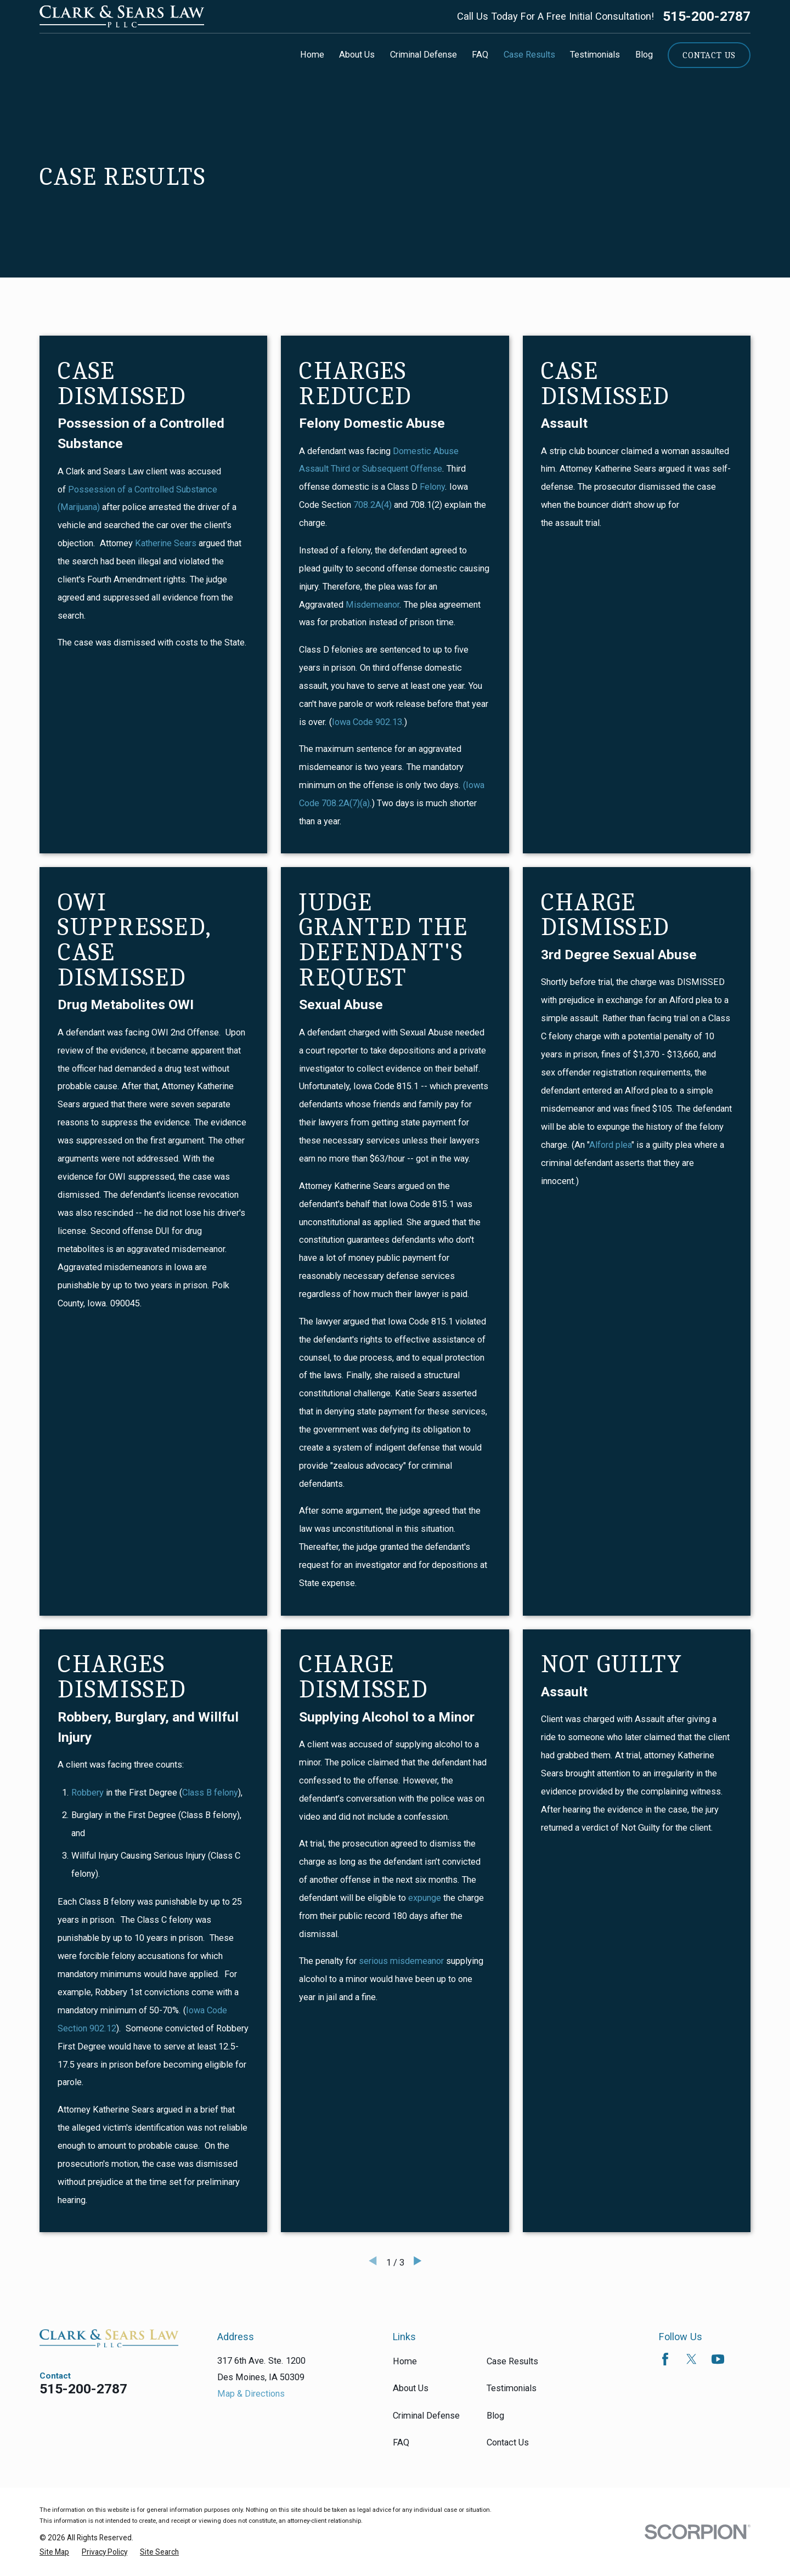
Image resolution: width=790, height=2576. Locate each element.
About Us (410, 2388)
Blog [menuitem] (644, 54)
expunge (424, 1898)
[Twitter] (691, 2359)
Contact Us (709, 55)
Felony (432, 487)
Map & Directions (251, 2393)
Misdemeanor (371, 604)
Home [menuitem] (312, 54)
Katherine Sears (165, 543)
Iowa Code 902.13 (367, 722)
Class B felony (210, 1792)
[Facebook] (665, 2359)
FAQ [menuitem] (480, 54)
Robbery (87, 1792)
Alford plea (610, 1145)
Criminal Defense (426, 2415)
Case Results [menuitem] (529, 54)
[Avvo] (744, 2359)
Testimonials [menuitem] (595, 54)
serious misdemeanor (400, 1961)
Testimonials (512, 2388)
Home (405, 2361)
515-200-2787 (707, 17)
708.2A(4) (372, 505)
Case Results (512, 2361)
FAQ (401, 2442)
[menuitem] (54, 2552)
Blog (495, 2415)
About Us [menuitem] (357, 54)
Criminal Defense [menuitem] (423, 54)
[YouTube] (718, 2359)
